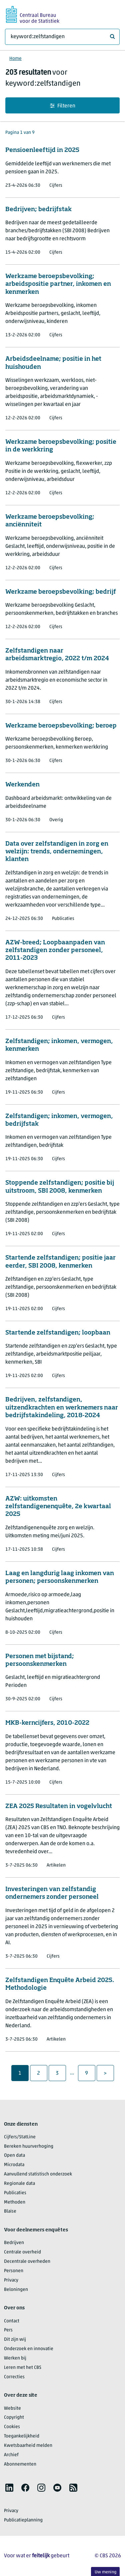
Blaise (10, 2211)
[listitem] (9, 2487)
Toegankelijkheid (21, 2436)
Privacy (11, 2280)
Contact (11, 2321)
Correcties (14, 2377)
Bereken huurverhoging (28, 2146)
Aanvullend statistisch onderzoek (38, 2174)
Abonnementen (20, 2464)
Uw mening (105, 2572)
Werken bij (15, 2358)
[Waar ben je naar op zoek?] (62, 37)
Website (12, 2408)
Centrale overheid (22, 2252)
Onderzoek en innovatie (28, 2349)
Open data (14, 2155)
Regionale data (19, 2183)
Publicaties (15, 2193)
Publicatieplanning (23, 2520)
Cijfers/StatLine (20, 2137)
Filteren (62, 106)
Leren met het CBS (22, 2368)
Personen (13, 2271)
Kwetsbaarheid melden (28, 2445)
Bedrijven (14, 2243)
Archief (11, 2455)
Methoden (14, 2202)
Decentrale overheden (27, 2261)
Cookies (12, 2427)
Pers (8, 2330)
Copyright (14, 2417)
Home (15, 59)
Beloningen (16, 2290)
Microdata (14, 2165)
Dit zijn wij (15, 2339)
